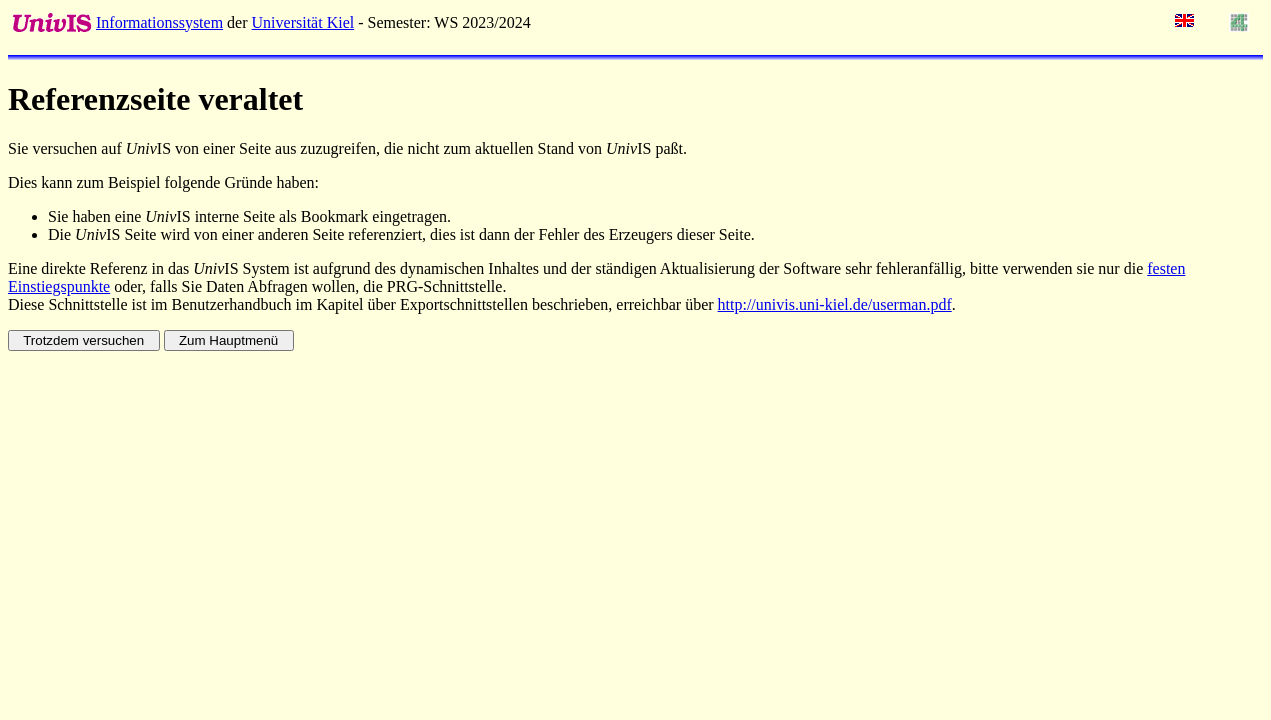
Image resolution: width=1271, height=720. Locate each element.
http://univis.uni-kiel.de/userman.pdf (835, 304)
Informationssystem (159, 22)
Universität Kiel (303, 22)
